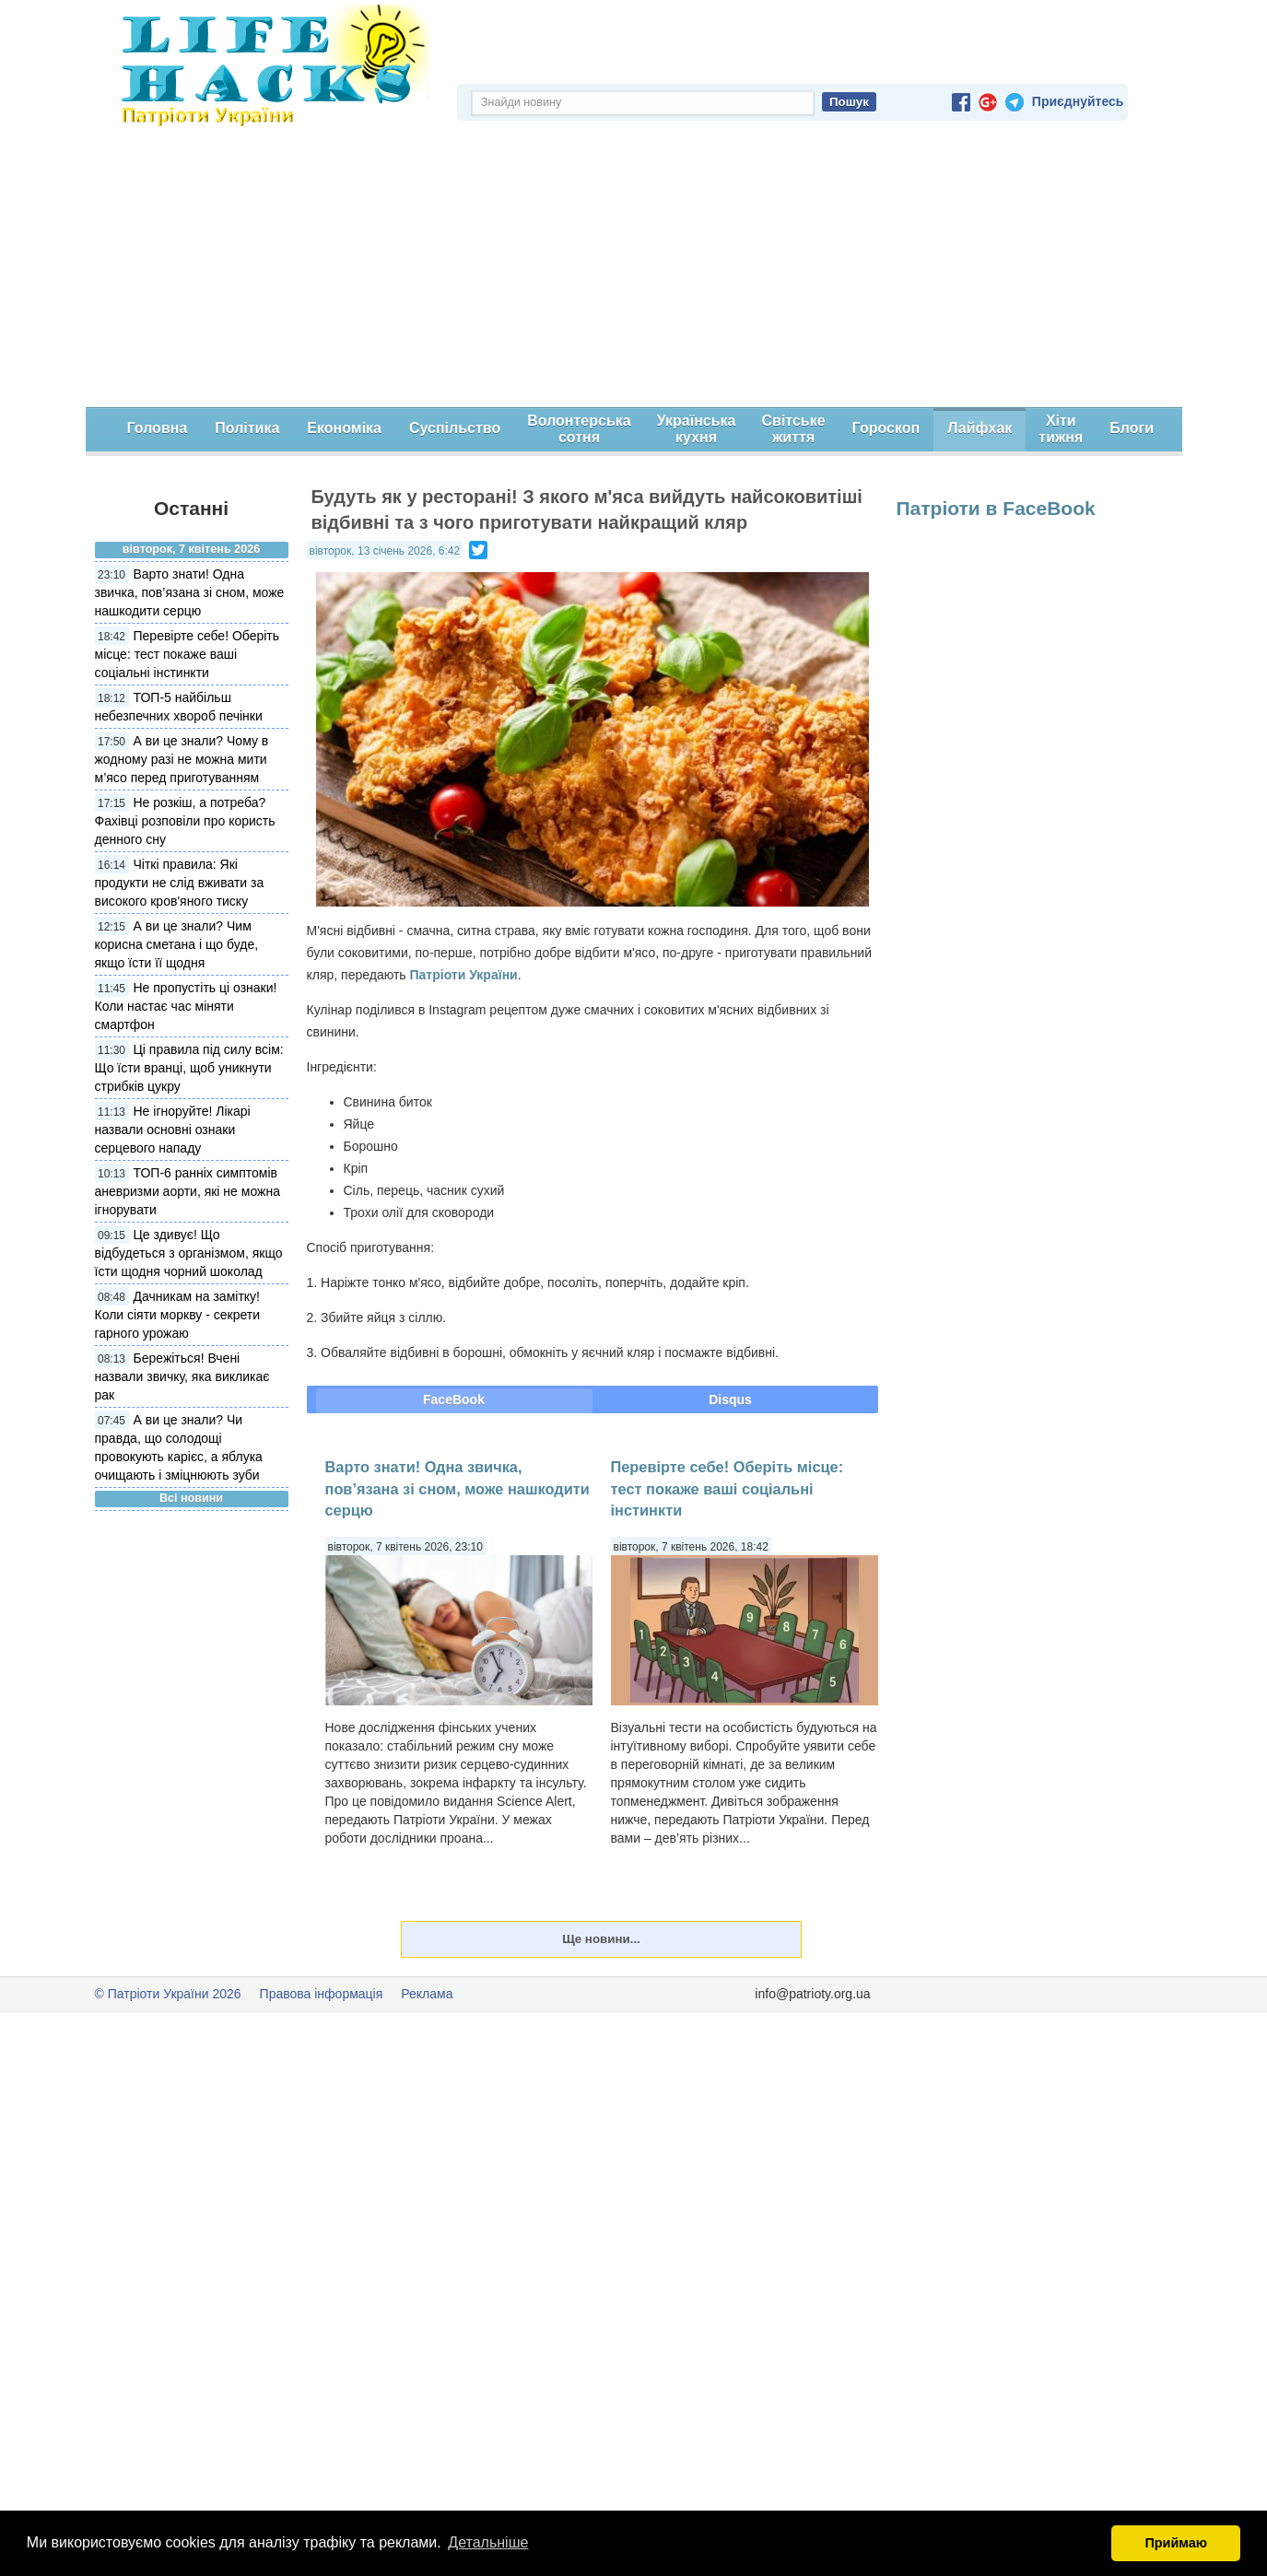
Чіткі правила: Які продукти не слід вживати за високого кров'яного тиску (179, 882)
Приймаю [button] (1175, 2542)
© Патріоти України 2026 (168, 1993)
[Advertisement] (634, 269)
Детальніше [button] (488, 2542)
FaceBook (454, 1399)
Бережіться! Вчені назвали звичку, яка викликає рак (182, 1376)
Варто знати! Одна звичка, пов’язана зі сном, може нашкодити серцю (190, 592)
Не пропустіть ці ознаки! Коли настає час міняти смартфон (186, 1006)
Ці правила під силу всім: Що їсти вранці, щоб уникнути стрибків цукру (189, 1068)
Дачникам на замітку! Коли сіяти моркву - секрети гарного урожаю (177, 1315)
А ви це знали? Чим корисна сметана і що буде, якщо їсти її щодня (177, 944)
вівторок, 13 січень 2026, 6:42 (385, 550)
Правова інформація (321, 1993)
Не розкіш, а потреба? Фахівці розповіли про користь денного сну (185, 821)
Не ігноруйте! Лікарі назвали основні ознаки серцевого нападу (173, 1129)
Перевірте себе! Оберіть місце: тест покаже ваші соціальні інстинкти (187, 654)
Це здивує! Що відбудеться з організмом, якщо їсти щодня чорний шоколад (189, 1253)
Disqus (730, 1399)
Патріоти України (463, 974)
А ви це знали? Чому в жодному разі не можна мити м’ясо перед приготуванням (182, 759)
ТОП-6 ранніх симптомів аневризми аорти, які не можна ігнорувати (187, 1191)
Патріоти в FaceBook (996, 508)
